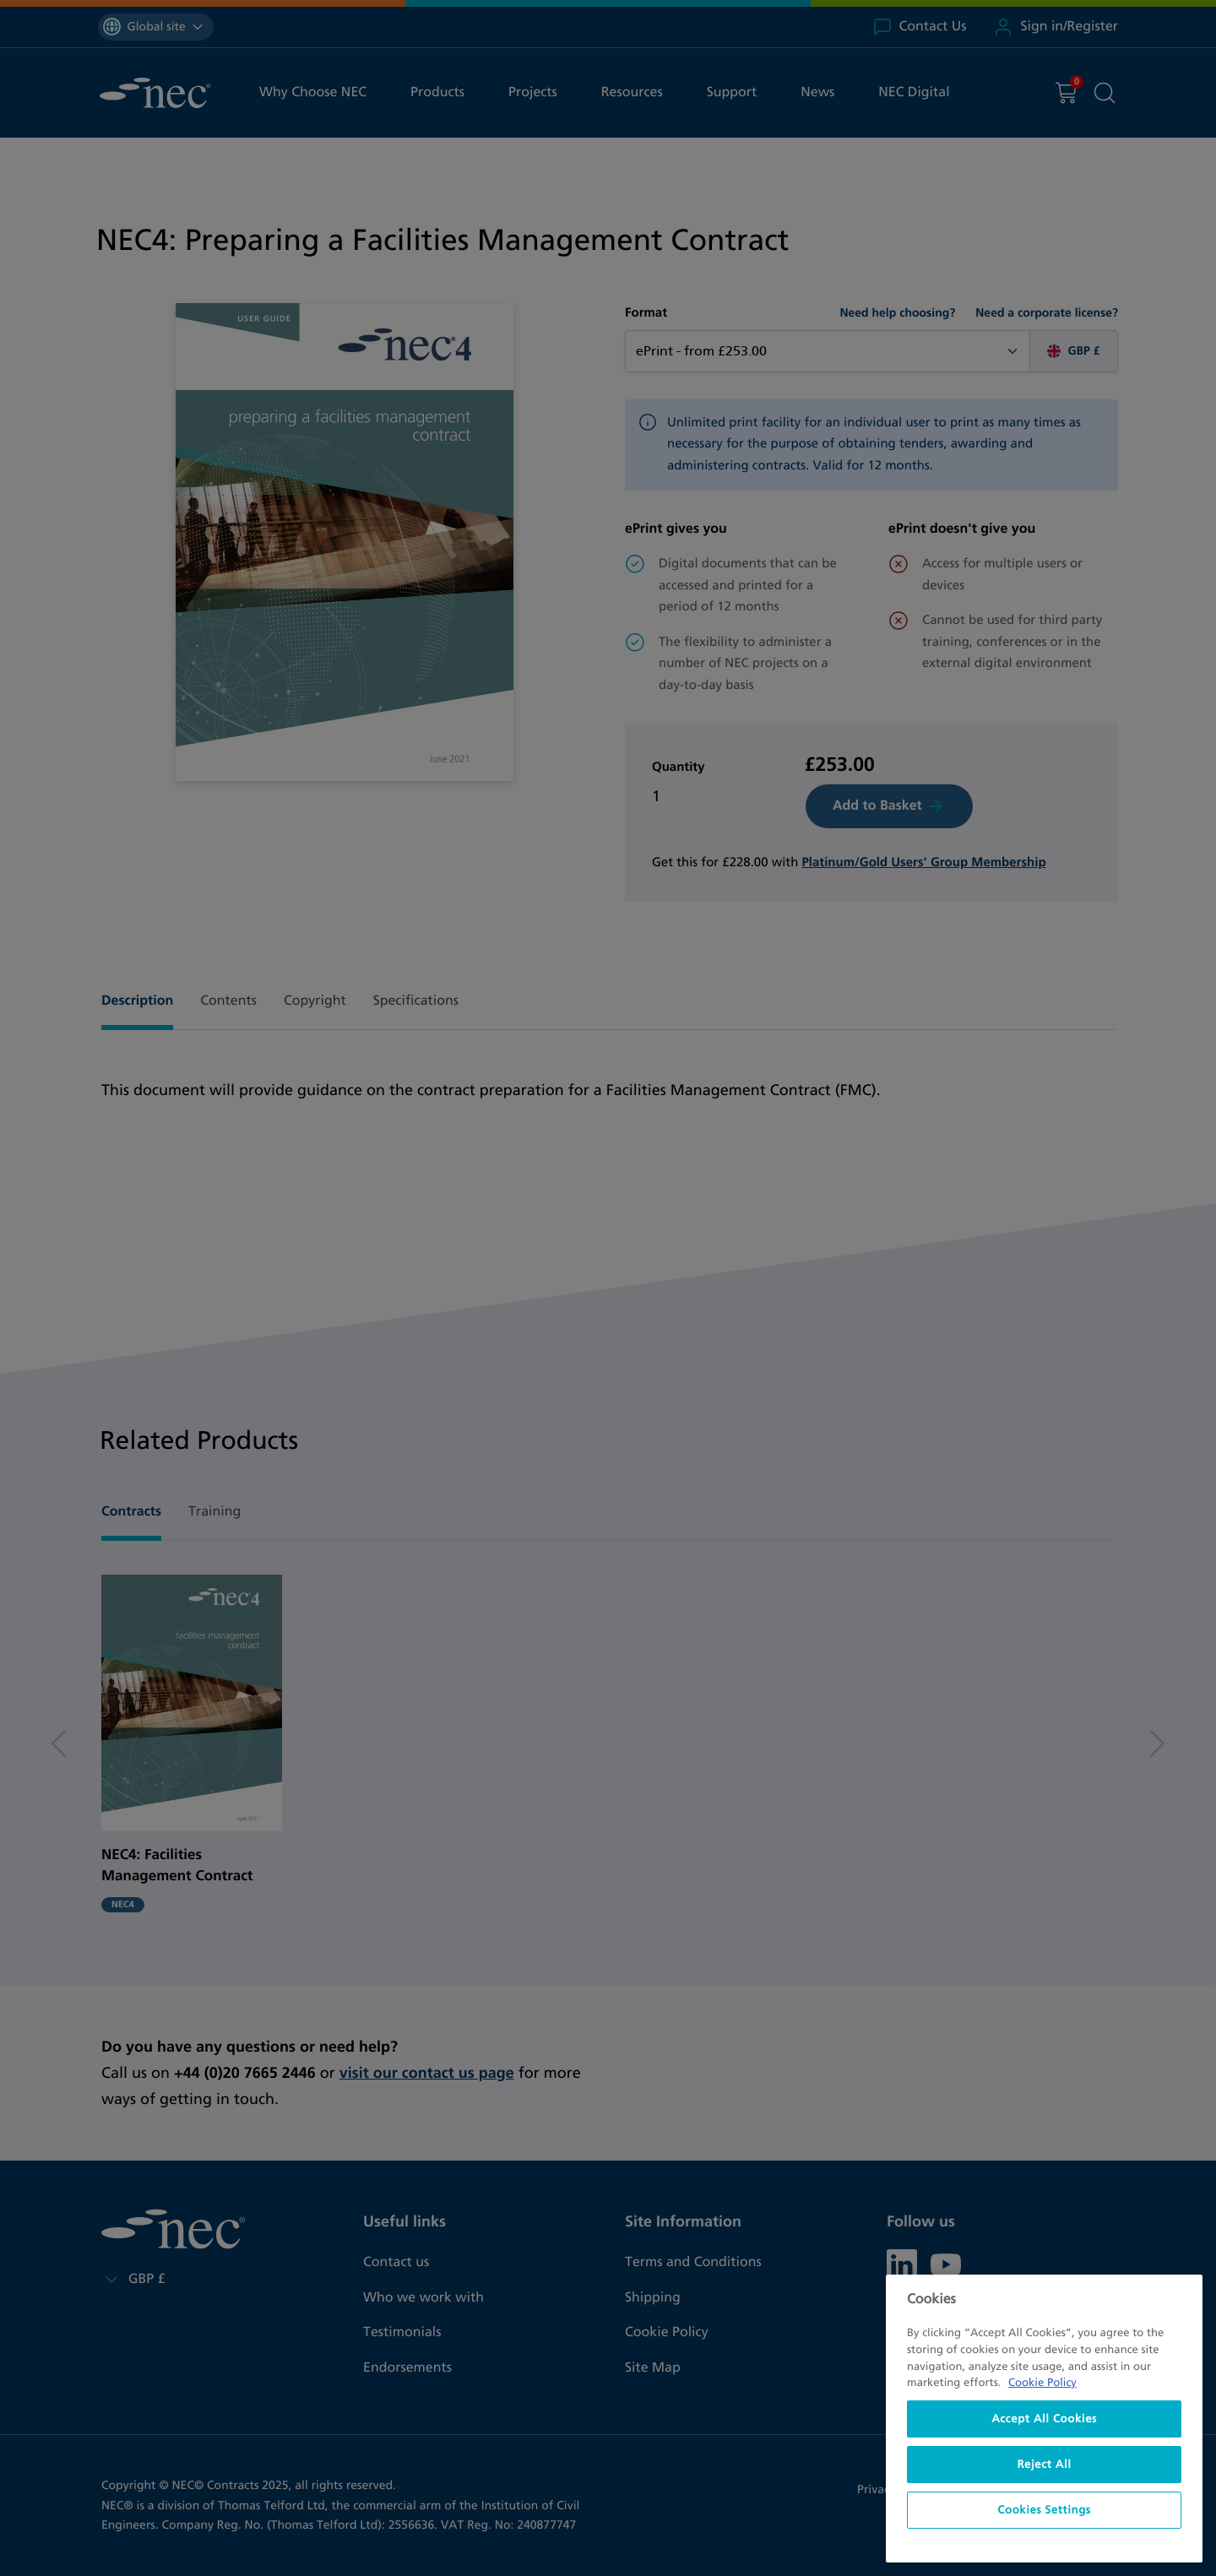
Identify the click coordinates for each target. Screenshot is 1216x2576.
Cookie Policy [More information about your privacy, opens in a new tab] (1042, 2382)
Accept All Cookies (1044, 2419)
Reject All (1044, 2464)
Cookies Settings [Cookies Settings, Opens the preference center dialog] (1043, 2510)
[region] (1044, 2418)
